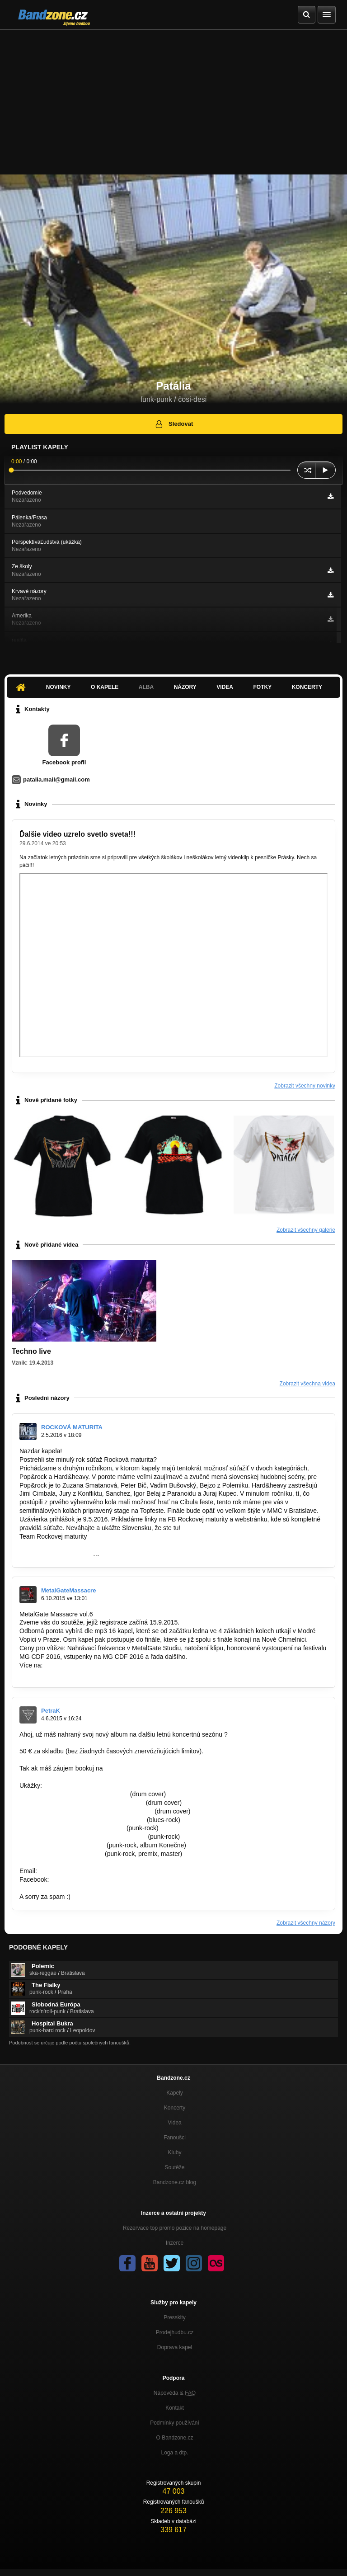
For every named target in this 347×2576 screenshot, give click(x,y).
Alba (146, 687)
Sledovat (173, 424)
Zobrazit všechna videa (307, 1383)
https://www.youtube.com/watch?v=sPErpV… (82, 1836)
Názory (185, 687)
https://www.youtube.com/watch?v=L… (73, 1794)
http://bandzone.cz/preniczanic (62, 1845)
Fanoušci (175, 2137)
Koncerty (307, 687)
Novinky (58, 687)
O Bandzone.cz (174, 2438)
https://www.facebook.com (56, 1553)
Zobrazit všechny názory (306, 1923)
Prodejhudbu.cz (174, 2332)
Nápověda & (175, 2393)
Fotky (262, 687)
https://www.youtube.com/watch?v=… (72, 1828)
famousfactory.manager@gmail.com (155, 1768)
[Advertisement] (173, 97)
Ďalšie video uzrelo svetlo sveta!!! (77, 834)
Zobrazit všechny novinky (304, 1086)
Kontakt (174, 2408)
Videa (224, 687)
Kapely (174, 2093)
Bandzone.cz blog (174, 2182)
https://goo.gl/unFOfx (80, 1879)
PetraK (50, 1710)
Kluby (174, 2152)
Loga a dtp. (174, 2452)
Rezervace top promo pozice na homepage (174, 2228)
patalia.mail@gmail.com (56, 779)
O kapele (104, 687)
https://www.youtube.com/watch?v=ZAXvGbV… (86, 1811)
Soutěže (174, 2167)
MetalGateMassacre (68, 1590)
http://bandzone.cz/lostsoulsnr (61, 1853)
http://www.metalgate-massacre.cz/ (68, 1673)
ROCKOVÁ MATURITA (72, 1427)
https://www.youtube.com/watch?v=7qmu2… (81, 1802)
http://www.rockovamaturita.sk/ (62, 1545)
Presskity (175, 2317)
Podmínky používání (174, 2423)
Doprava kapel (174, 2347)
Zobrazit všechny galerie (306, 1230)
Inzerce (174, 2243)
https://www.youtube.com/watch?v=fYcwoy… (82, 1819)
